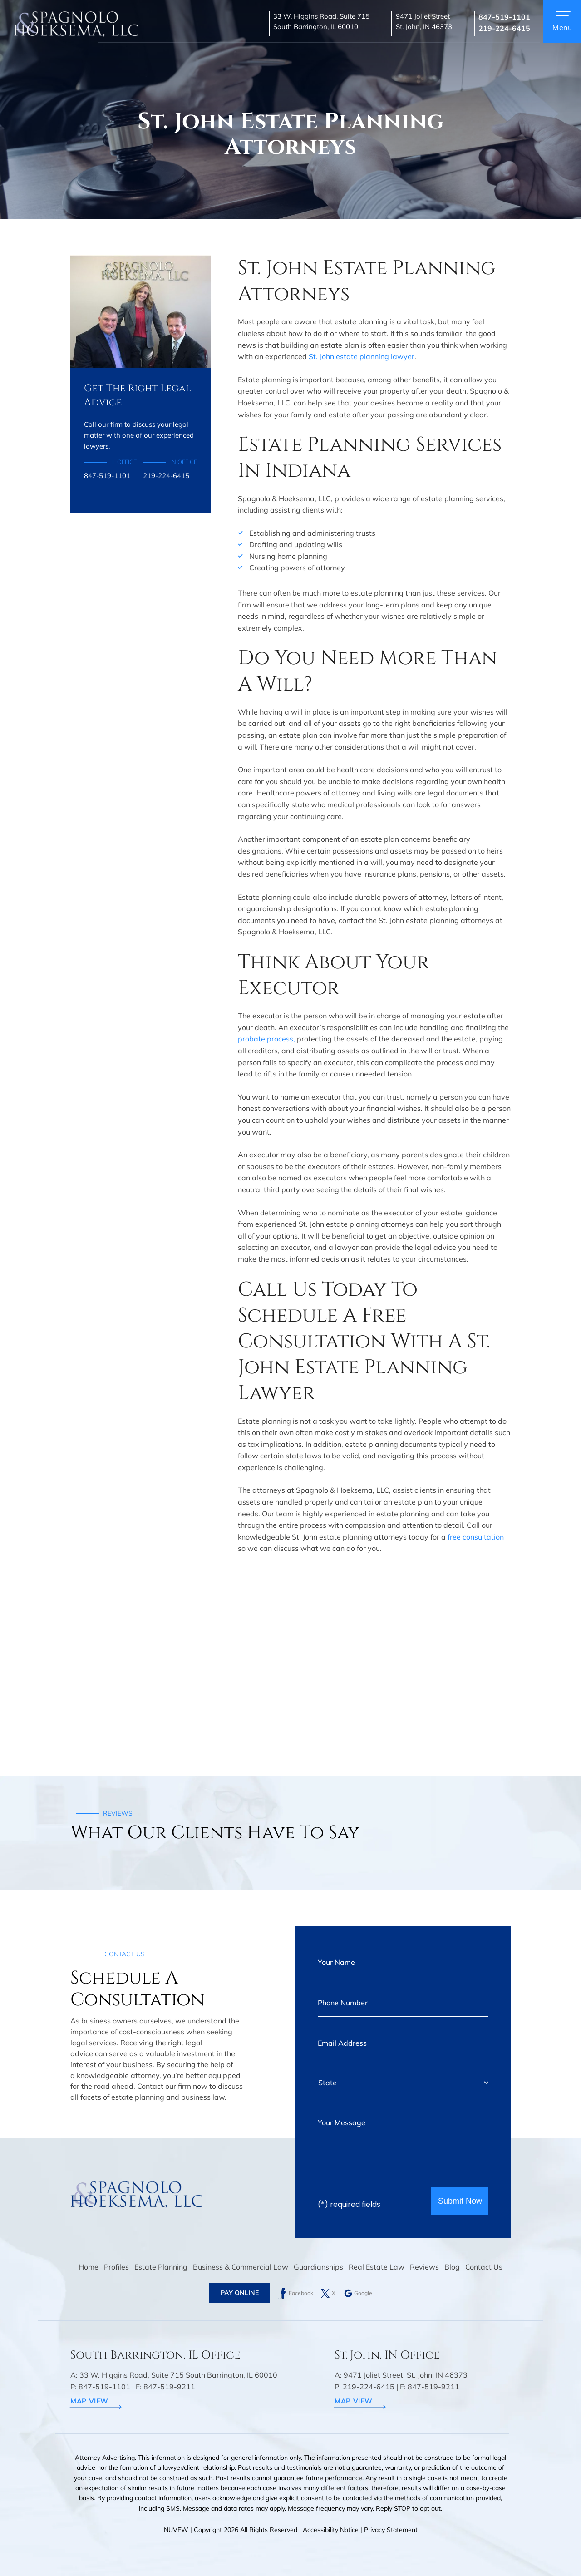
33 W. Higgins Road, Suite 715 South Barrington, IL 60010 (321, 21)
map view (89, 2401)
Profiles (116, 2266)
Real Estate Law (376, 2266)
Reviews (424, 2266)
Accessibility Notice (331, 2530)
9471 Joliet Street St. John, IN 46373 (424, 21)
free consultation (476, 1536)
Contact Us (483, 2266)
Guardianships (318, 2266)
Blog (452, 2266)
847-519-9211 (169, 2386)
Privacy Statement (391, 2530)
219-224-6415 (504, 28)
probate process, (266, 1038)
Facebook (301, 2293)
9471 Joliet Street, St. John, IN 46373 (406, 2374)
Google (363, 2293)
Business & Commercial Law (240, 2266)
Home (88, 2266)
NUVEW (176, 2530)
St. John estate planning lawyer (361, 356)
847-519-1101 (504, 16)
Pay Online (240, 2293)
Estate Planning (160, 2266)
